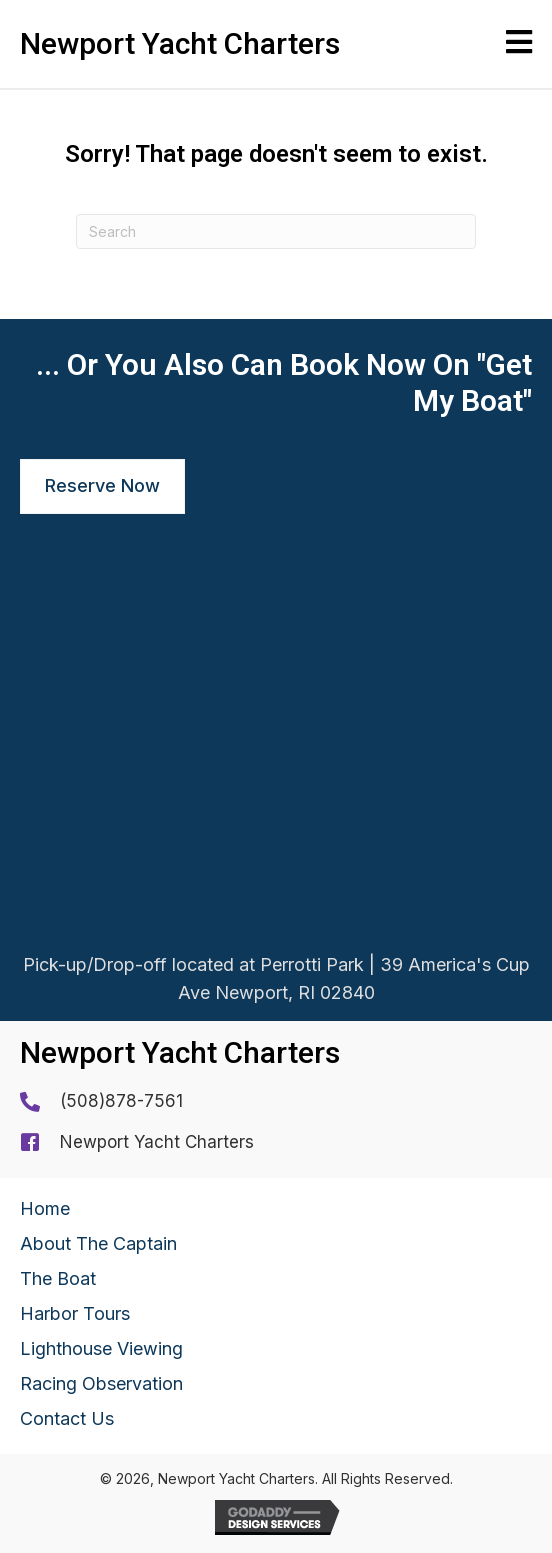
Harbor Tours (75, 1313)
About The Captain (98, 1243)
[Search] (276, 231)
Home (45, 1208)
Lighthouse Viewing (101, 1348)
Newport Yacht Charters (157, 1142)
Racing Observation (101, 1383)
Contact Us (67, 1418)
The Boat (58, 1278)
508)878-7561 (124, 1101)
